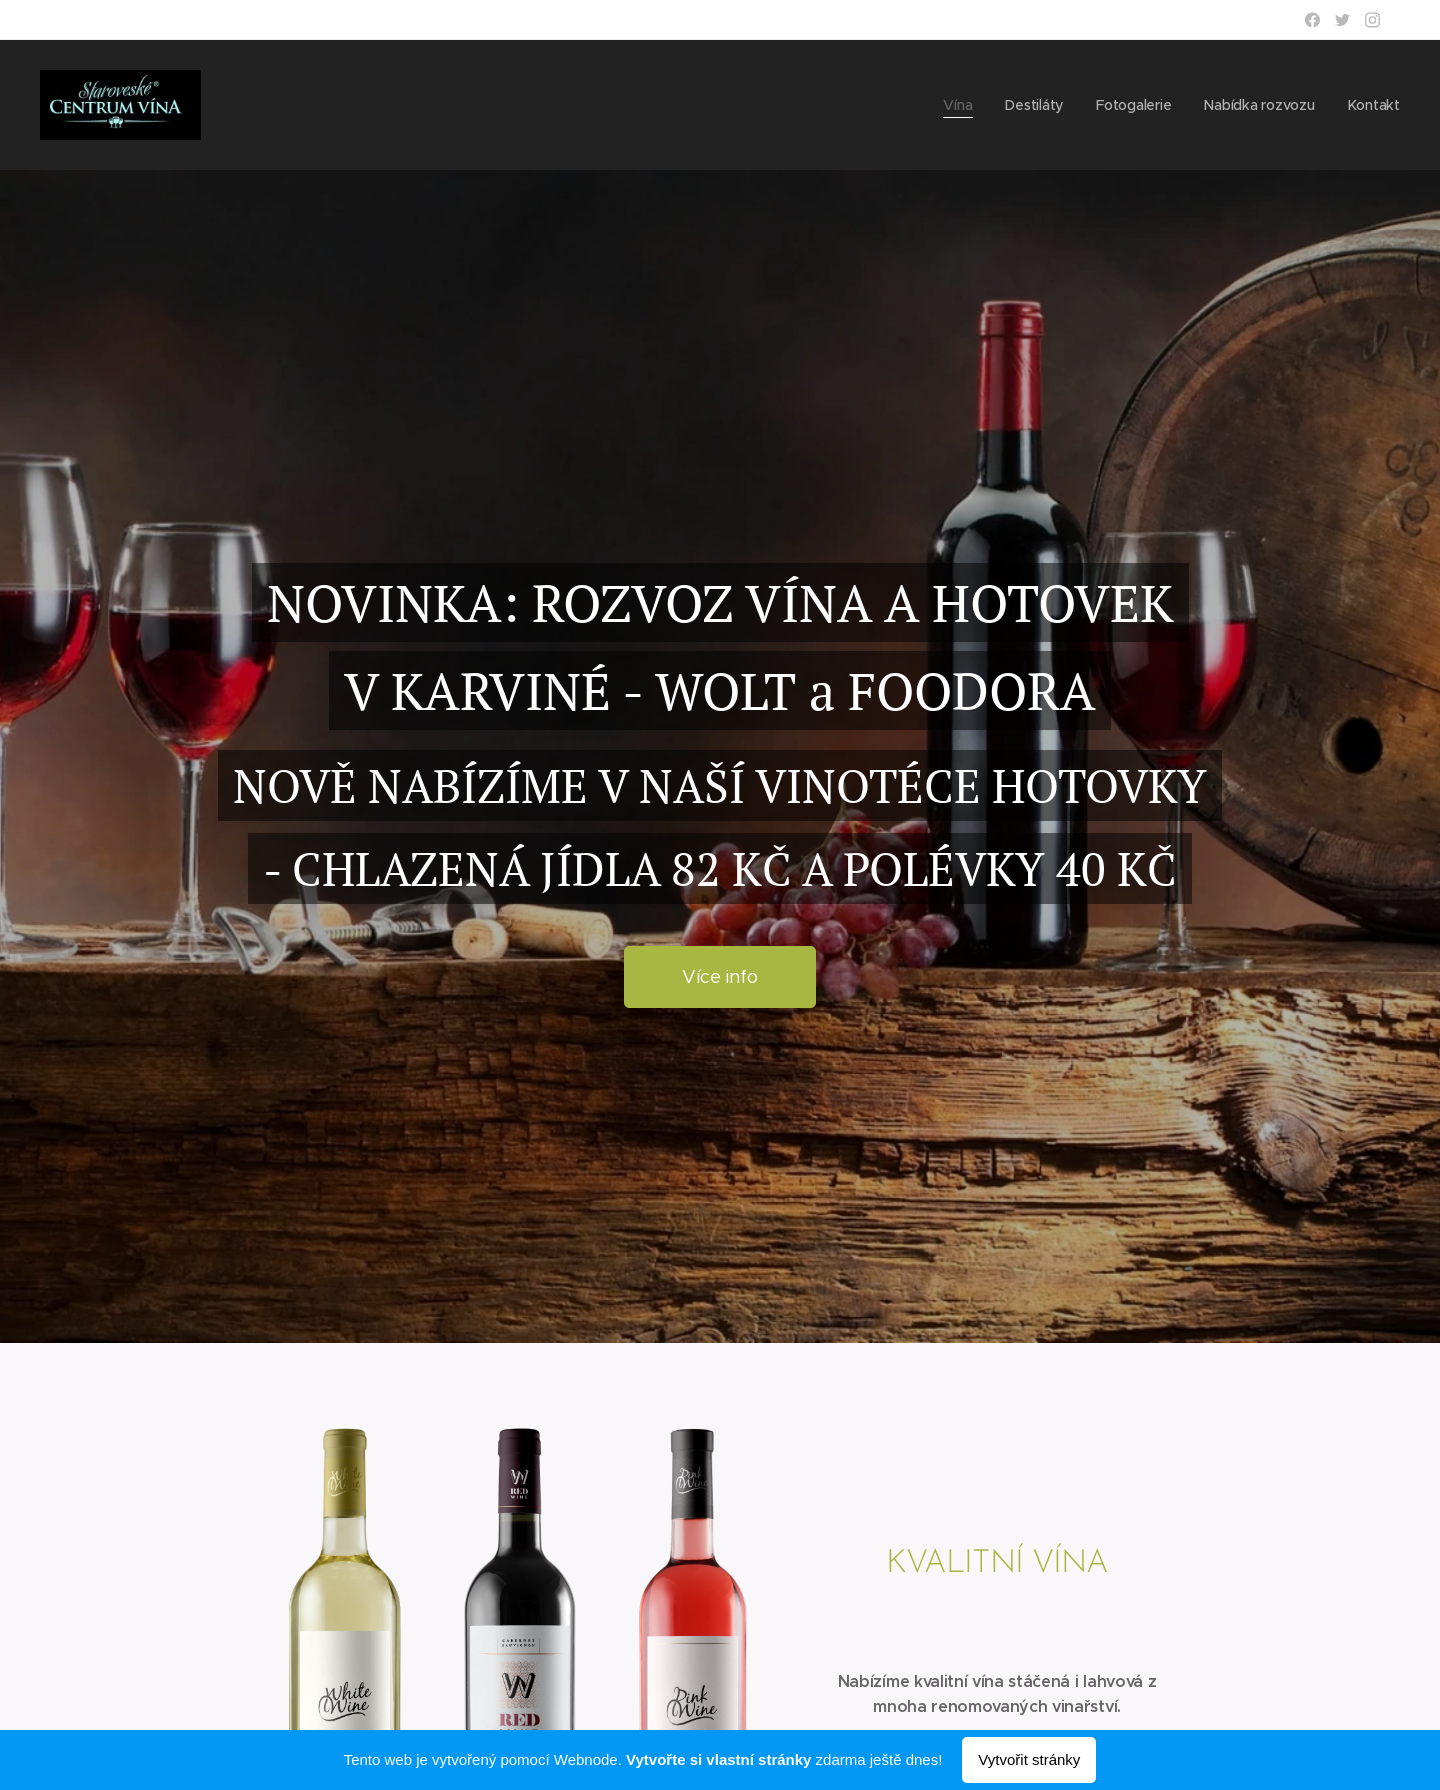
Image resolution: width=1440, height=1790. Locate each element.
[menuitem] (958, 105)
